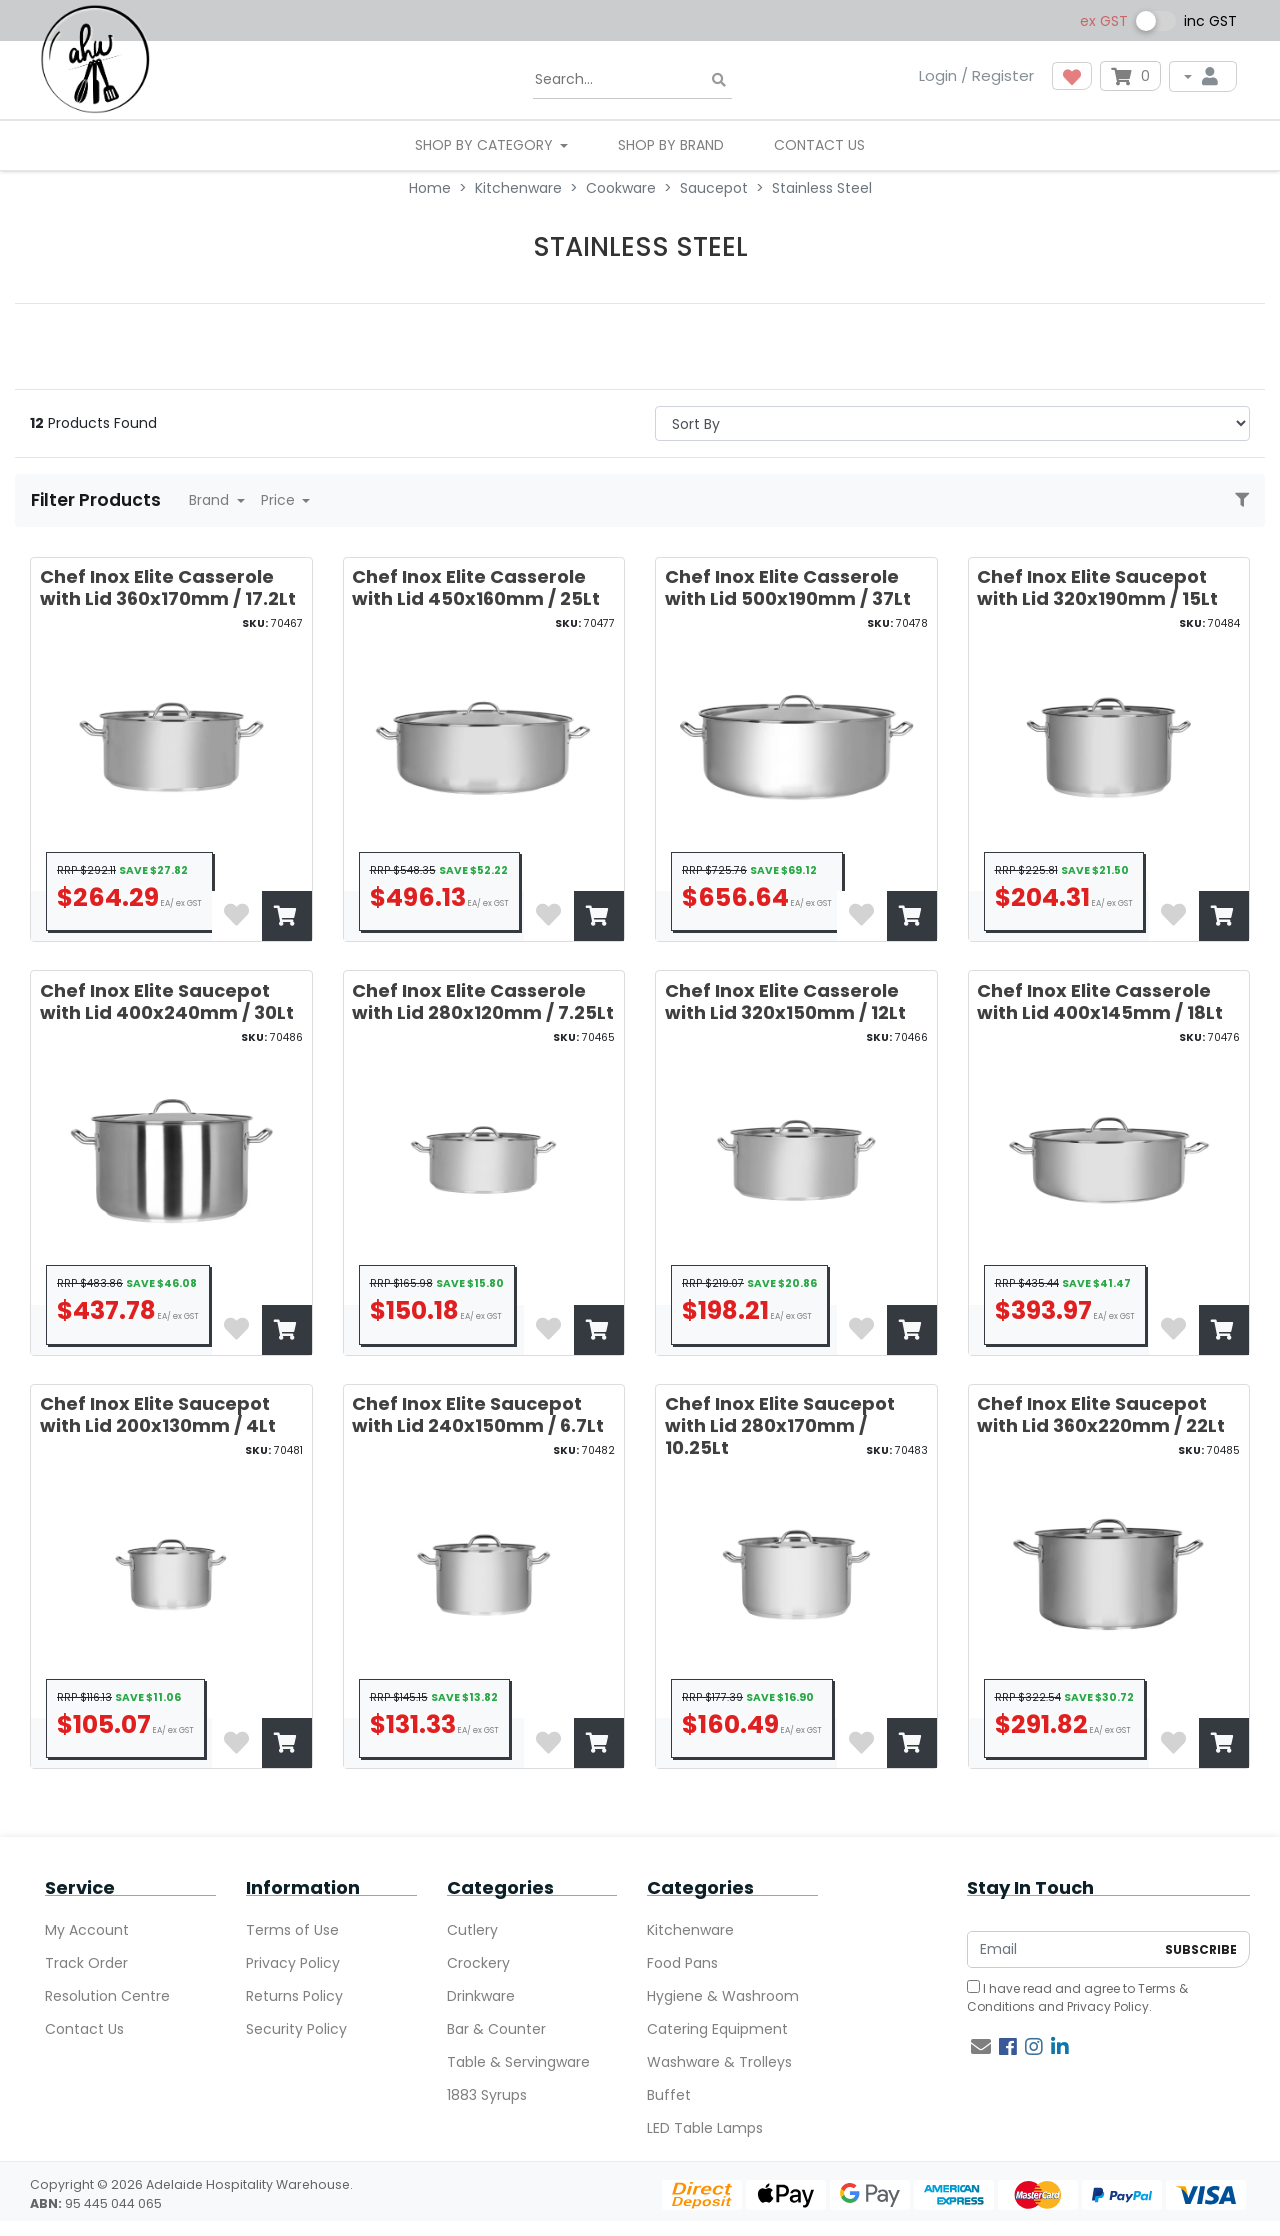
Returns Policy (294, 1996)
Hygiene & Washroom (723, 1996)
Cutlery (472, 1930)
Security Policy (296, 2029)
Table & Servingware (518, 2062)
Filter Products (98, 500)
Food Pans (682, 1963)
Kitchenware (690, 1930)
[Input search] (632, 80)
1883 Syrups (487, 2095)
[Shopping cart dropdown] (1130, 76)
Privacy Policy (293, 1963)
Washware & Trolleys (719, 2062)
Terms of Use (292, 1930)
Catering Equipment (717, 2029)
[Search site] (719, 80)
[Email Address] (1061, 1949)
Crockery (478, 1963)
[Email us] (981, 2047)
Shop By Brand (671, 145)
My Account (87, 1930)
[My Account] (1203, 76)
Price (280, 500)
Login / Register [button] (976, 75)
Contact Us (819, 145)
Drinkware (481, 1996)
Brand (211, 500)
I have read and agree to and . (1077, 1997)
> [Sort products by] (952, 423)
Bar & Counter (496, 2029)
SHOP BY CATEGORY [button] (486, 145)
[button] (1072, 76)
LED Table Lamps (705, 2128)
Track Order (86, 1963)
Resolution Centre (107, 1996)
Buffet (669, 2095)
